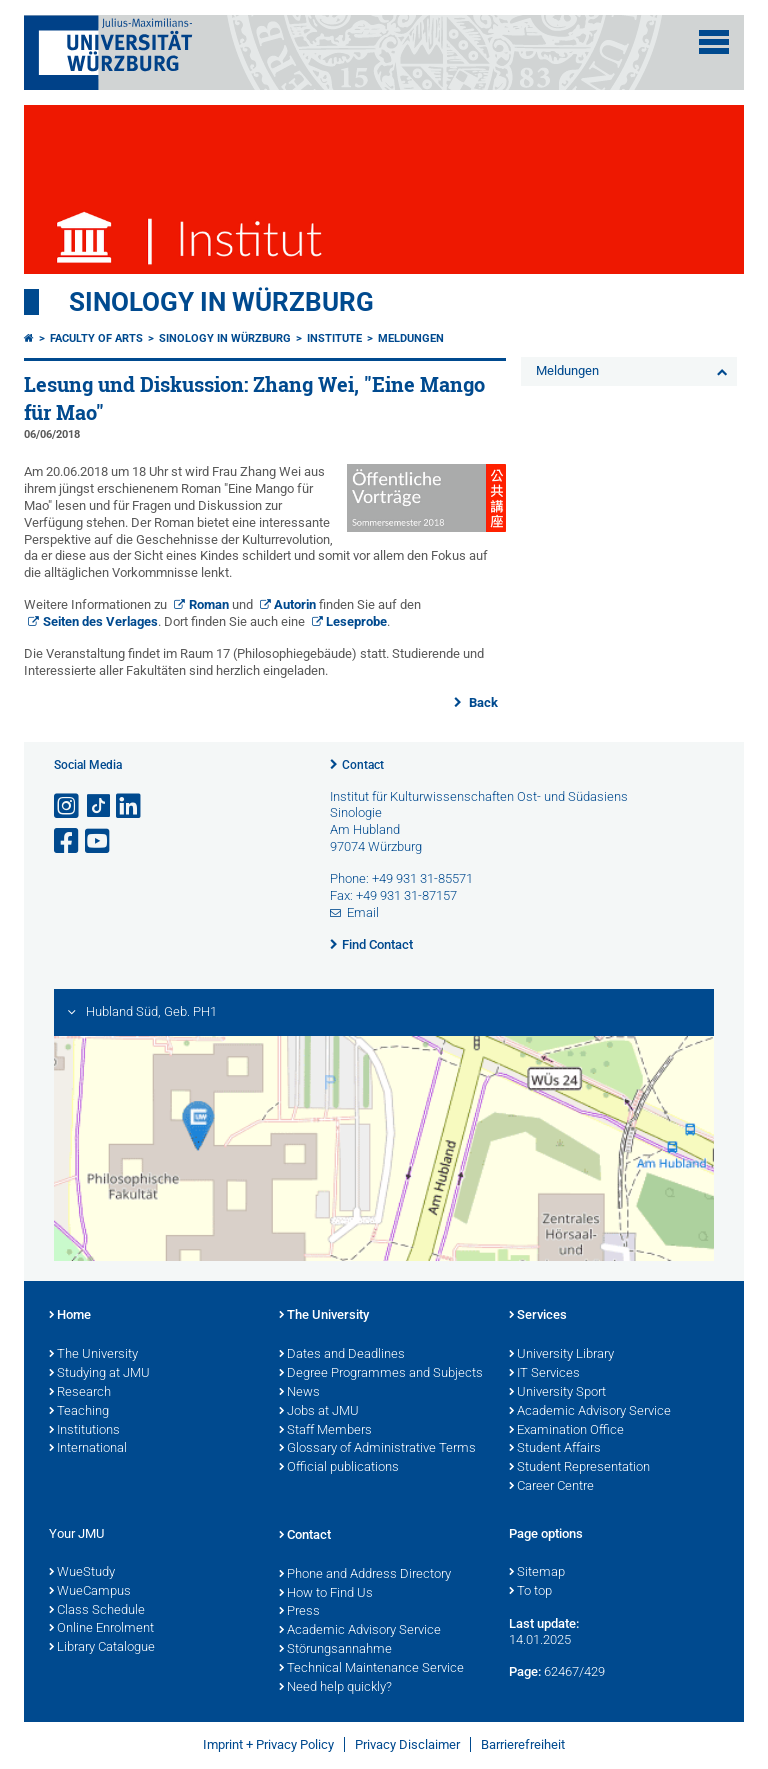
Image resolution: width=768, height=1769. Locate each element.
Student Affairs (555, 1449)
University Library (561, 1355)
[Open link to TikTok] (99, 806)
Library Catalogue (102, 1648)
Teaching (79, 1412)
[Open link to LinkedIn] (130, 806)
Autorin (295, 604)
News (299, 1393)
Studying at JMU (99, 1374)
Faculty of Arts (96, 338)
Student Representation (579, 1468)
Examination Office (566, 1431)
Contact (363, 765)
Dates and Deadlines (342, 1355)
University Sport (557, 1393)
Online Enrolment (101, 1629)
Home (70, 1316)
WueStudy (82, 1573)
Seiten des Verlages (100, 621)
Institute (334, 338)
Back (482, 702)
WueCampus (90, 1592)
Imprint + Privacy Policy (268, 1744)
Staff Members (325, 1431)
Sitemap (537, 1573)
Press (299, 1612)
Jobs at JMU (319, 1412)
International (88, 1449)
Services (538, 1316)
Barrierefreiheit (523, 1744)
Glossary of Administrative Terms (377, 1449)
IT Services (544, 1374)
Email (363, 912)
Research (80, 1393)
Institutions (84, 1431)
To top (530, 1592)
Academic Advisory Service (590, 1412)
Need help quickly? (335, 1688)
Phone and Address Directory (365, 1575)
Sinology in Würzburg (221, 302)
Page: (525, 1671)
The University (93, 1355)
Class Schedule (97, 1611)
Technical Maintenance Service (371, 1669)
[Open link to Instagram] (68, 806)
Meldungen (411, 338)
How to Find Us (326, 1594)
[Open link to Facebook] (68, 841)
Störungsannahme (335, 1650)
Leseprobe (356, 621)
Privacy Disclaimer (407, 1744)
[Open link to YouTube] (99, 841)
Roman (209, 604)
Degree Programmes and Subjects (381, 1374)
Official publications (339, 1468)
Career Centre (551, 1487)
